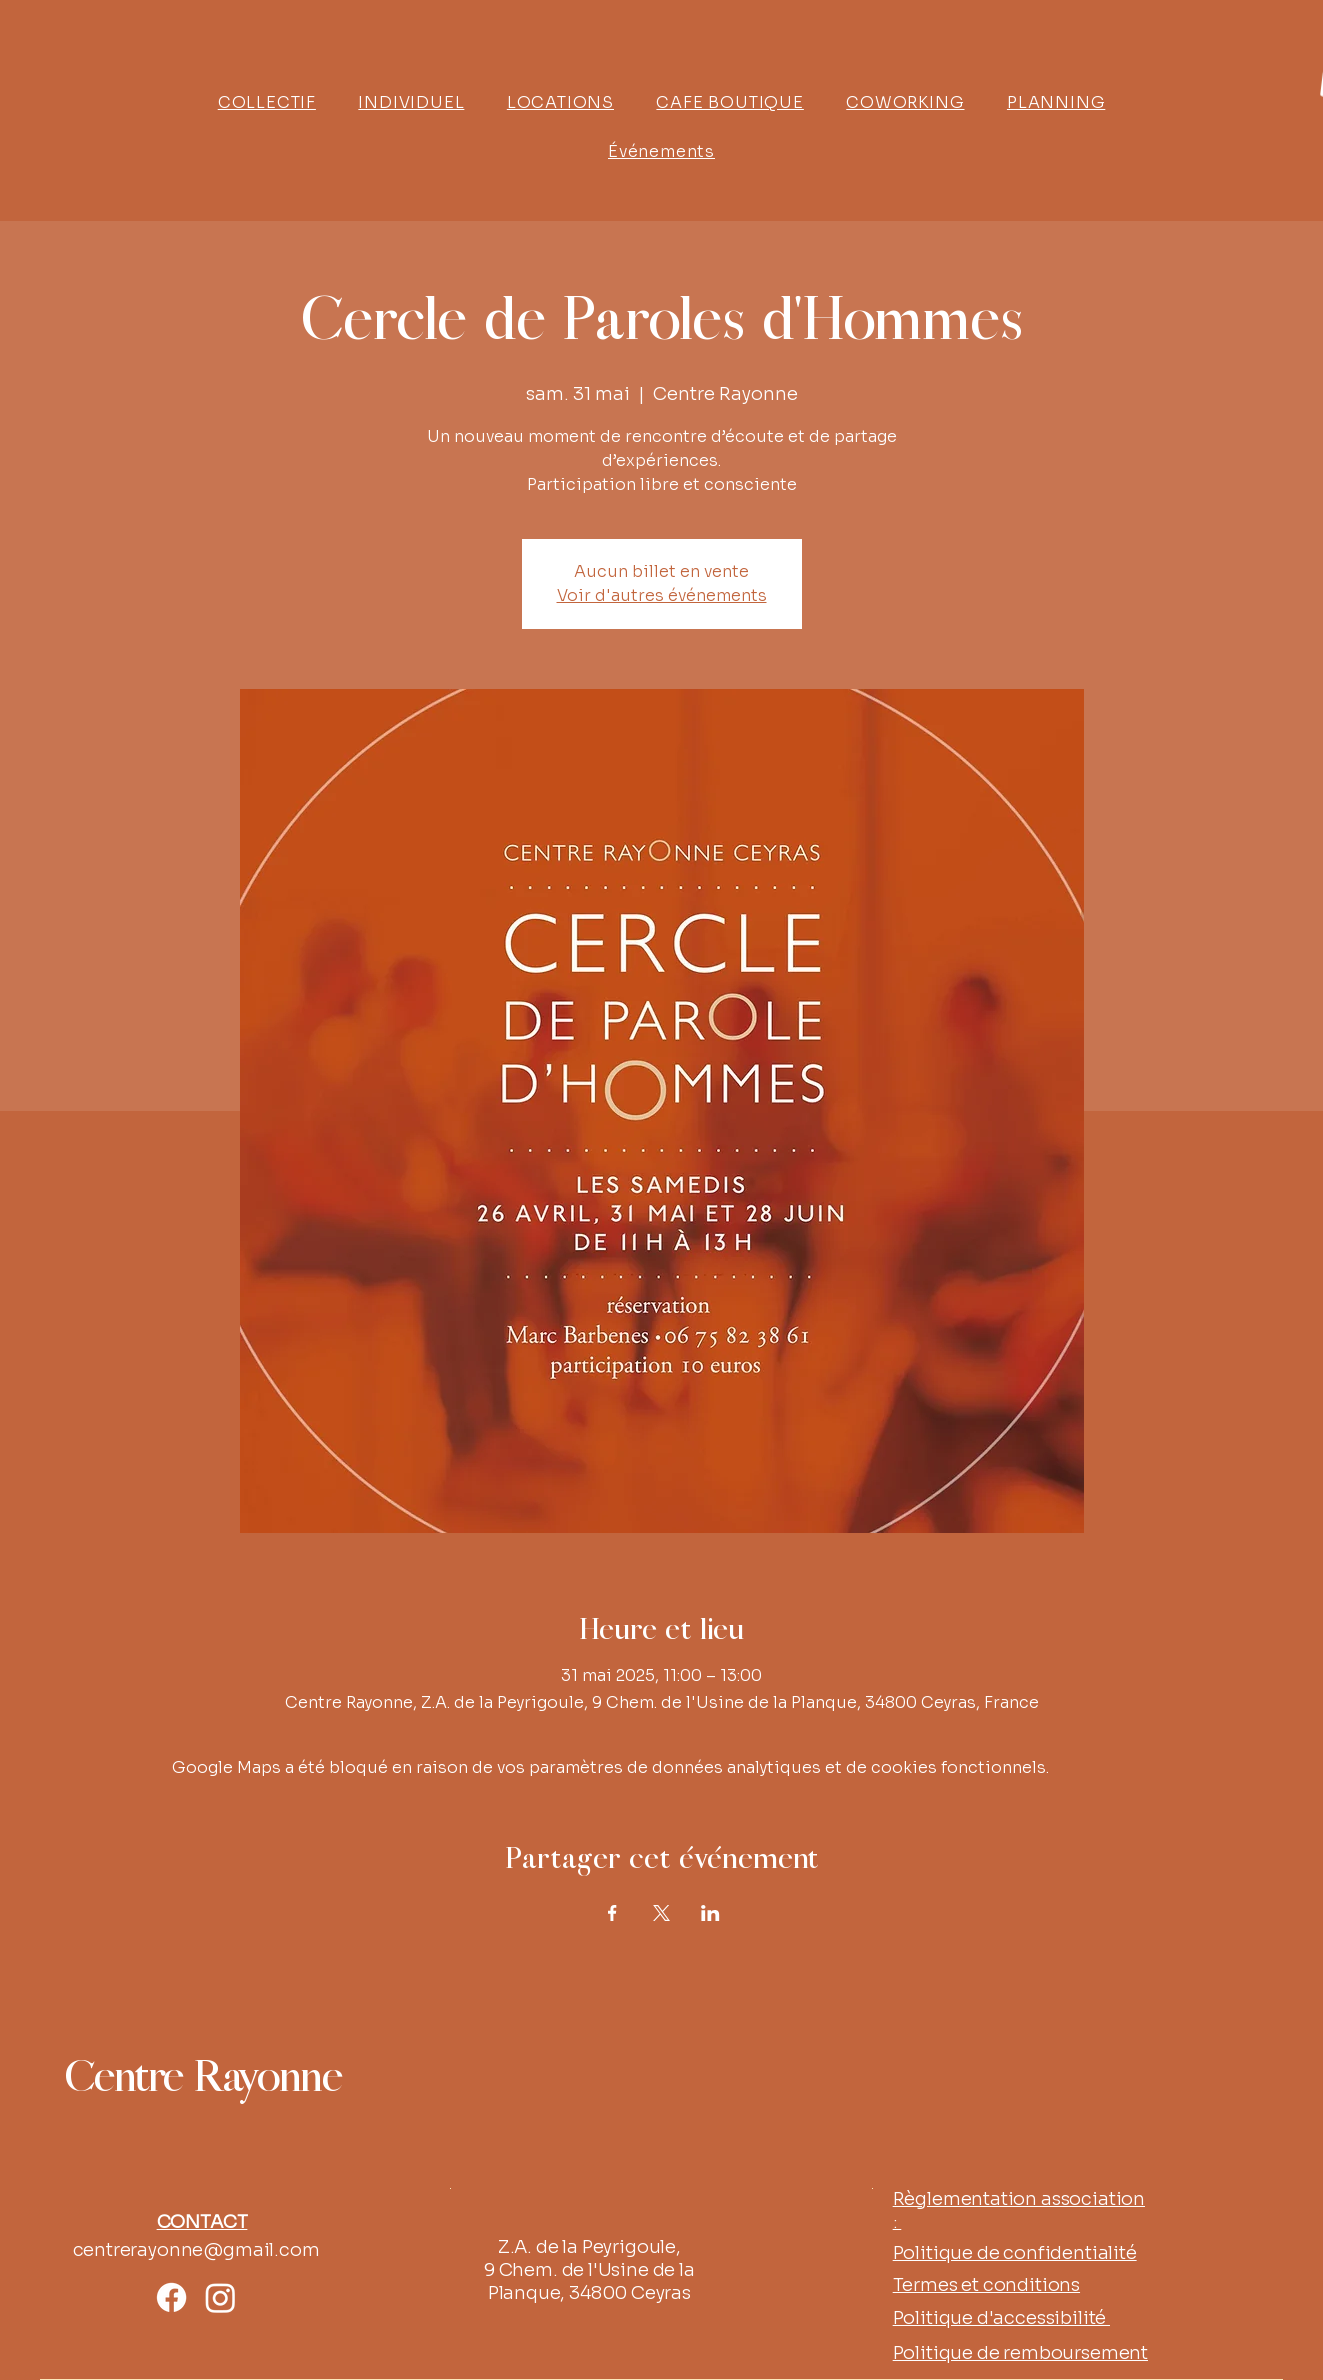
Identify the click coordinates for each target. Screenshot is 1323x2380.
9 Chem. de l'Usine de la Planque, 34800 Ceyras (589, 2281)
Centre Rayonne (203, 2078)
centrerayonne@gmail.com (196, 2250)
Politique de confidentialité (1015, 2253)
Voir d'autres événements (662, 595)
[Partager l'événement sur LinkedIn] (710, 1913)
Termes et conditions (986, 2285)
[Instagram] (220, 2297)
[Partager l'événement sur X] (661, 1913)
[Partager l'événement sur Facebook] (612, 1913)
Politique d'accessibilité (1001, 2318)
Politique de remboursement (1020, 2353)
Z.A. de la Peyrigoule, (589, 2247)
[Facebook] (171, 2297)
